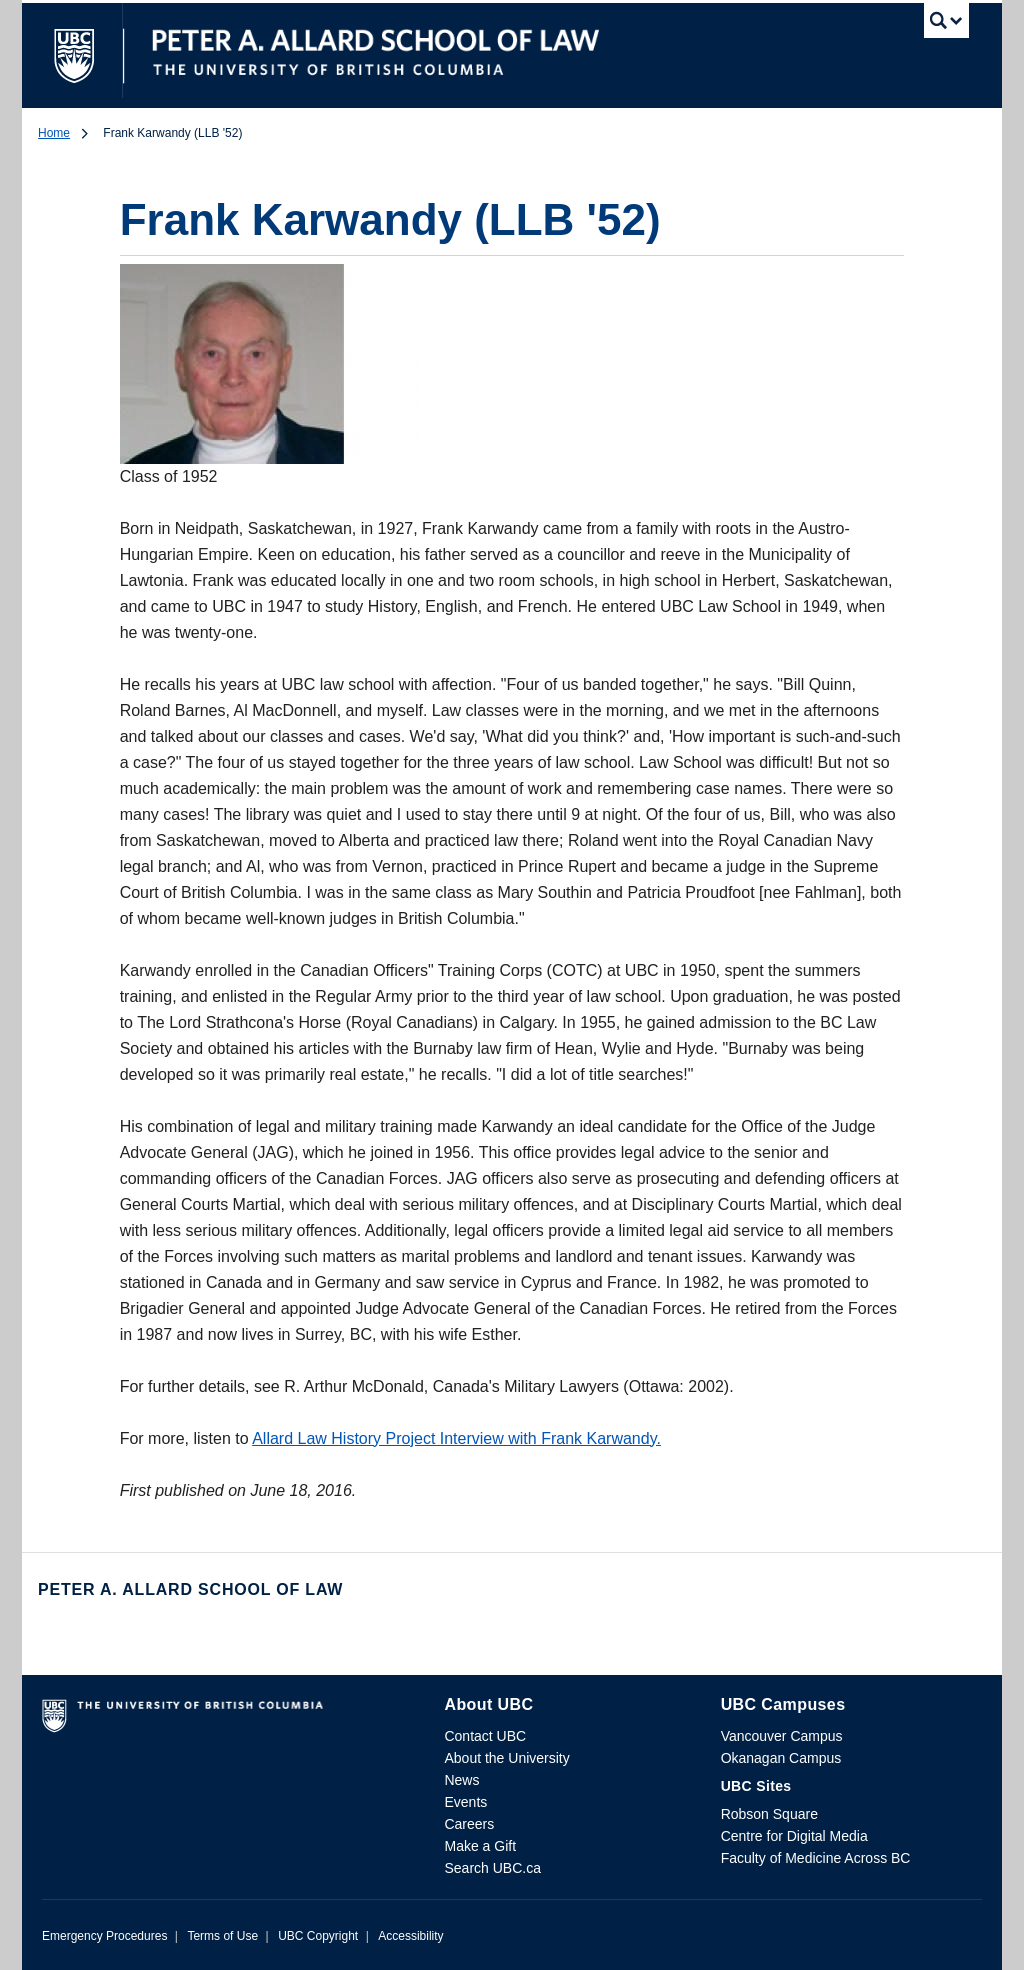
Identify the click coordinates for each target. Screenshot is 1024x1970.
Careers (469, 1824)
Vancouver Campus (782, 1736)
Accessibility (410, 1936)
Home (54, 133)
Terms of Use (222, 1936)
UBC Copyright (318, 1936)
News (461, 1780)
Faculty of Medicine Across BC (816, 1858)
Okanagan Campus (781, 1758)
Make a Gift (480, 1846)
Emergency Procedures (104, 1936)
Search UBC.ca (492, 1868)
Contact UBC (485, 1736)
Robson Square (769, 1814)
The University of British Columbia (89, 50)
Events (465, 1802)
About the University (506, 1758)
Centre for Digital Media (794, 1836)
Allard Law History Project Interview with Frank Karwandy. (456, 1438)
